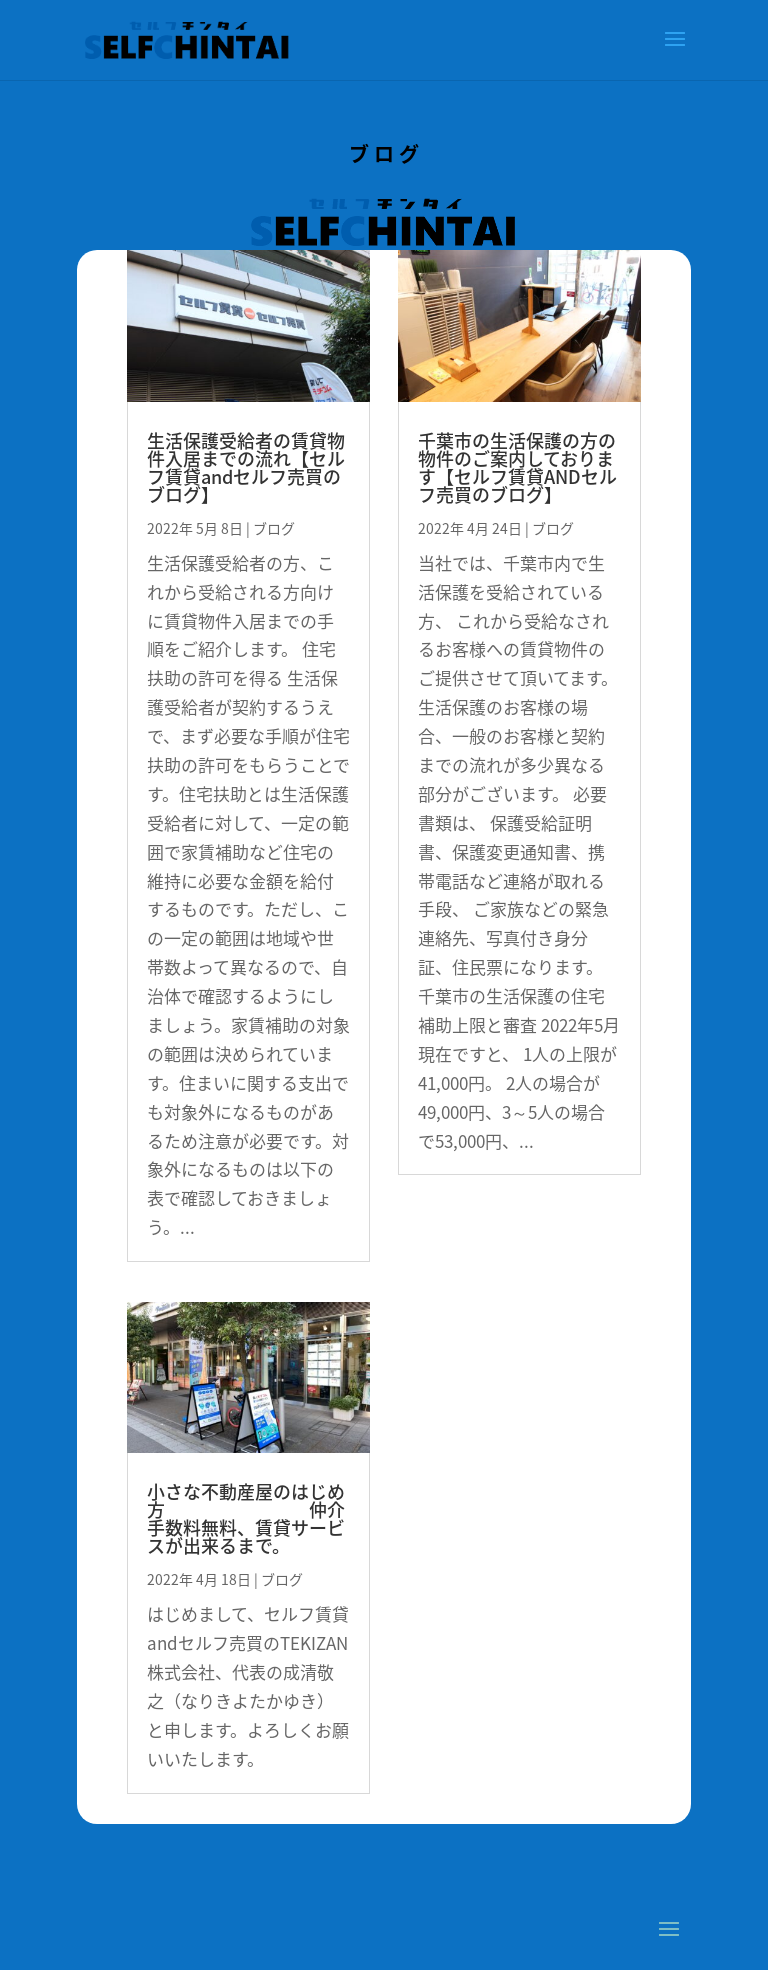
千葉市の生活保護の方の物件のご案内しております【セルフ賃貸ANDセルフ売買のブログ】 (517, 467)
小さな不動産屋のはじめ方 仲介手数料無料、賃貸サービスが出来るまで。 (246, 1518)
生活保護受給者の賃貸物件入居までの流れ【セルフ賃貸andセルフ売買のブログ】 (246, 467)
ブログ (274, 528)
